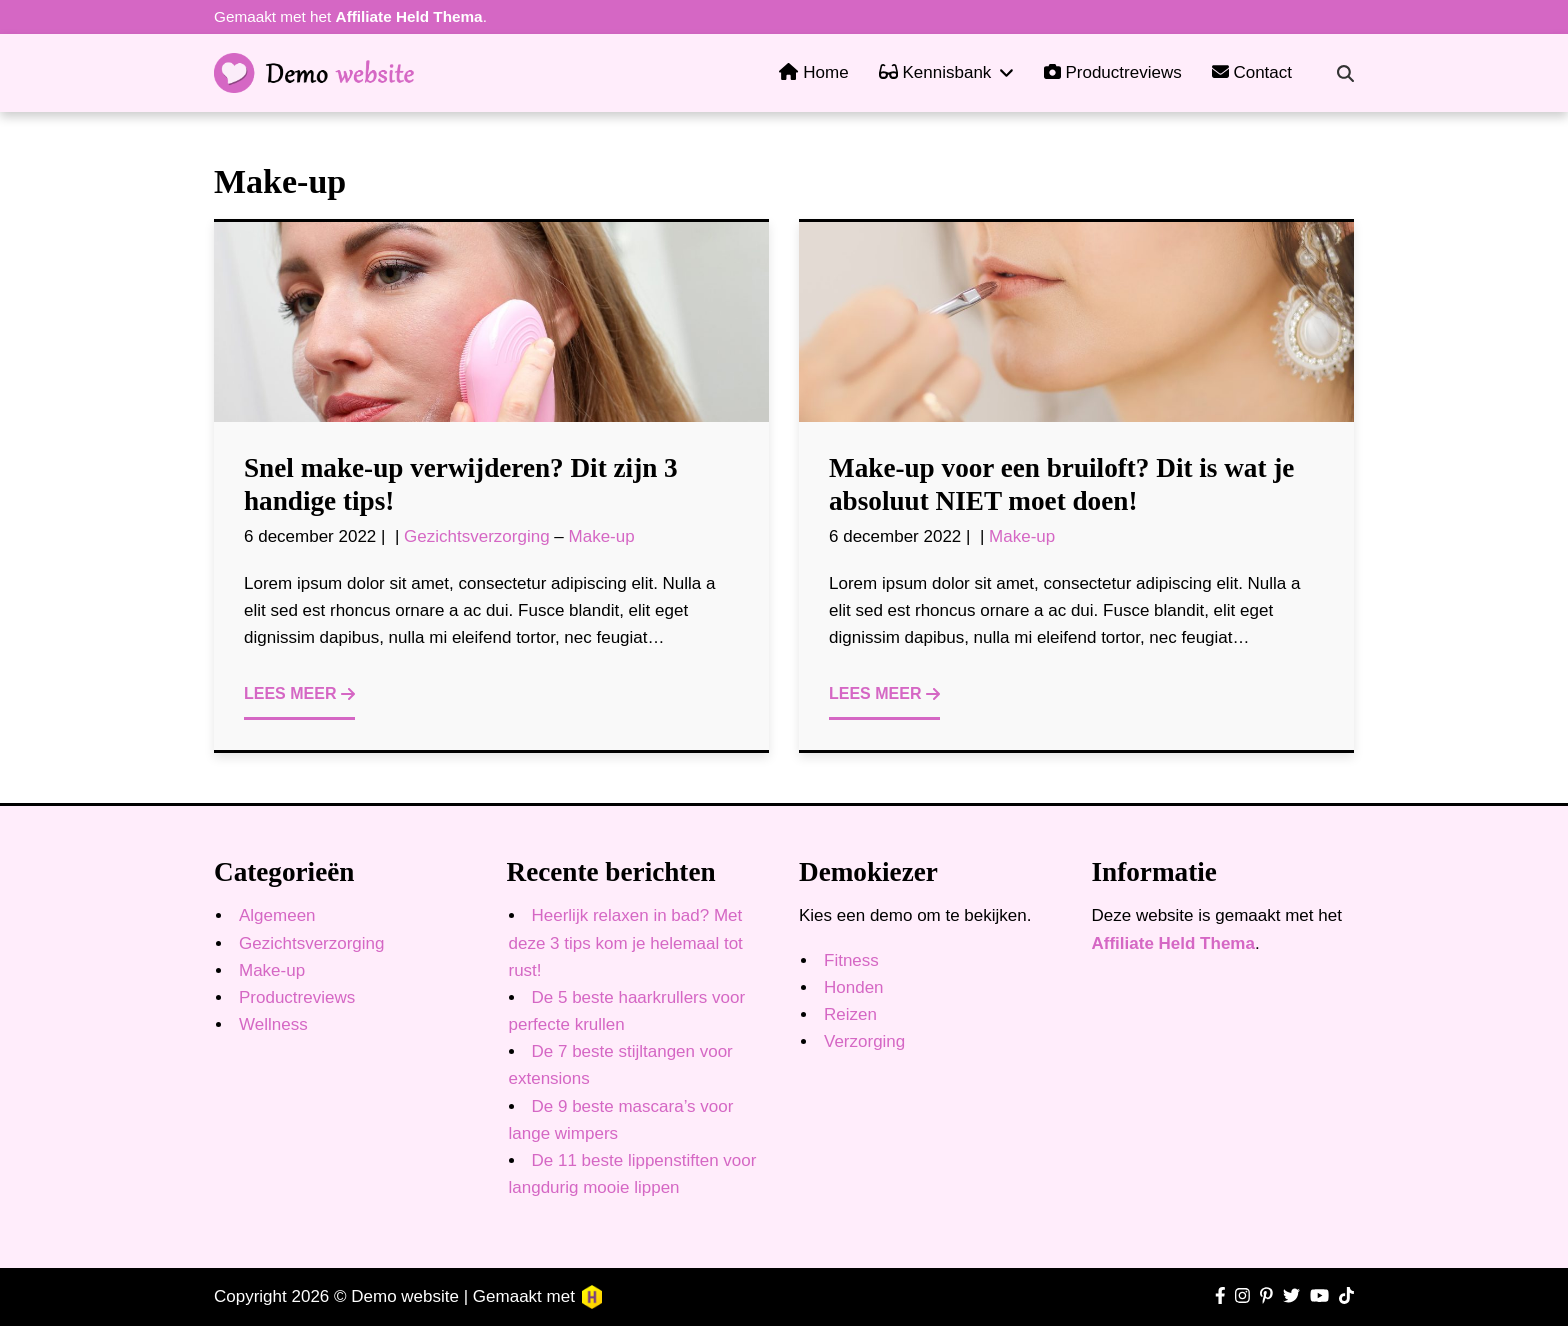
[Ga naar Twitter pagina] (1291, 1296)
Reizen (850, 1014)
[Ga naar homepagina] (314, 73)
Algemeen (277, 915)
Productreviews (297, 997)
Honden (854, 987)
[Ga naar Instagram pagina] (1242, 1296)
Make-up (602, 536)
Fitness (851, 960)
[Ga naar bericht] (491, 322)
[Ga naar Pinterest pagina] (1266, 1296)
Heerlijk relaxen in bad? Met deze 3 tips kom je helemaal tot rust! (626, 942)
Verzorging (864, 1041)
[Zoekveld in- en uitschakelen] (1345, 73)
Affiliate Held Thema (409, 16)
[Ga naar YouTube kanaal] (1319, 1296)
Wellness (273, 1024)
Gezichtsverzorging (477, 536)
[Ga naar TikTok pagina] (1346, 1296)
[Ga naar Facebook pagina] (1220, 1296)
